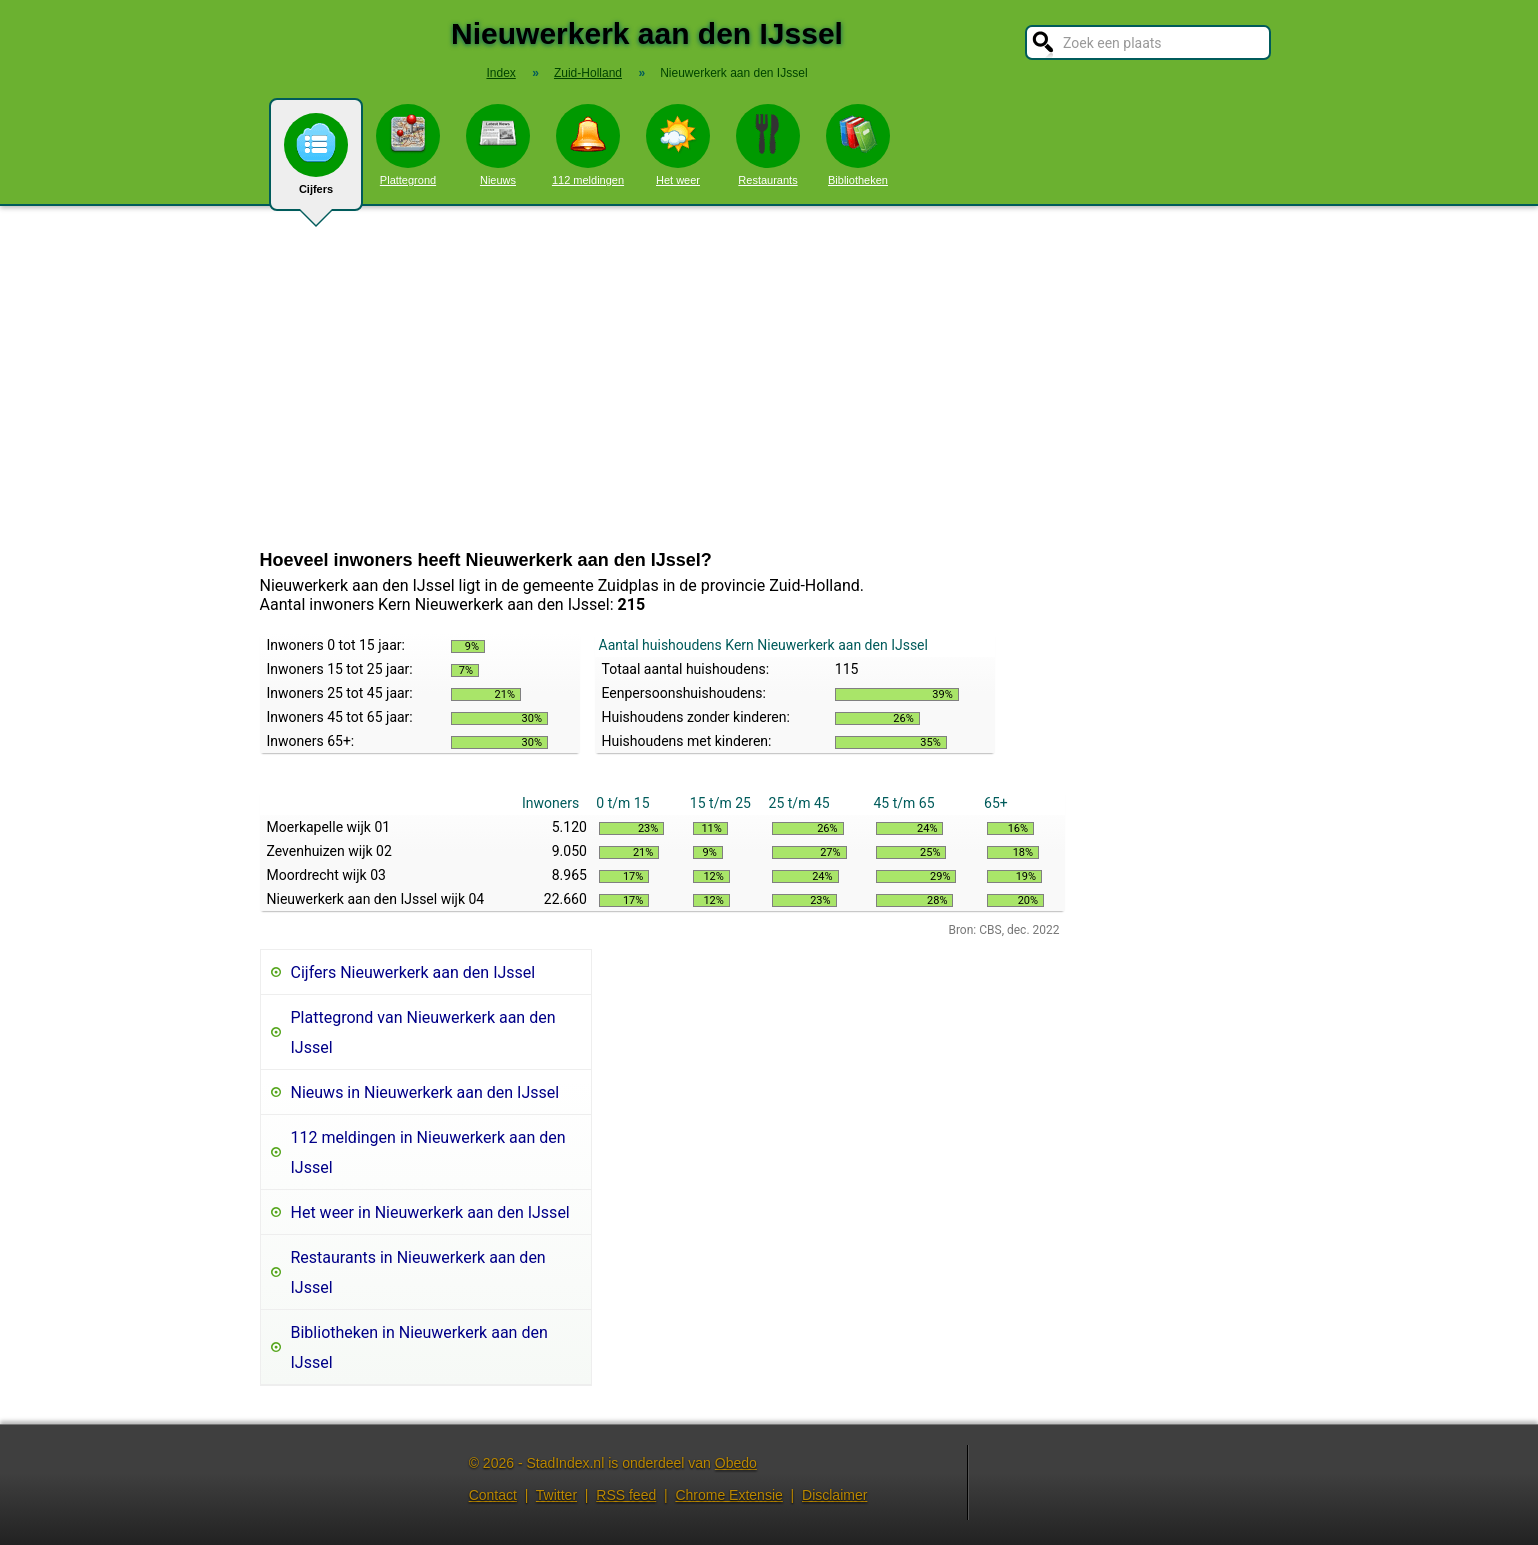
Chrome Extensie (728, 1495)
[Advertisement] (769, 378)
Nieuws (498, 145)
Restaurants (768, 145)
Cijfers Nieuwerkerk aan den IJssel (413, 972)
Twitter (556, 1495)
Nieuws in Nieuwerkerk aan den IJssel (425, 1092)
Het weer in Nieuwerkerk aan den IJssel (430, 1212)
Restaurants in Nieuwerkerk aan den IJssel (418, 1272)
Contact (493, 1495)
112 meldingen (588, 145)
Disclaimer (834, 1495)
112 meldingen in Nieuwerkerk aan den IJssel (428, 1152)
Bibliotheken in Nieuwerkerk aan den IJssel (419, 1347)
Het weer (678, 145)
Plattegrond (408, 145)
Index (500, 73)
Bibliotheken (858, 145)
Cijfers (316, 162)
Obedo (736, 1463)
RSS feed (626, 1495)
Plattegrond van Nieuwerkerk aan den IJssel (423, 1032)
